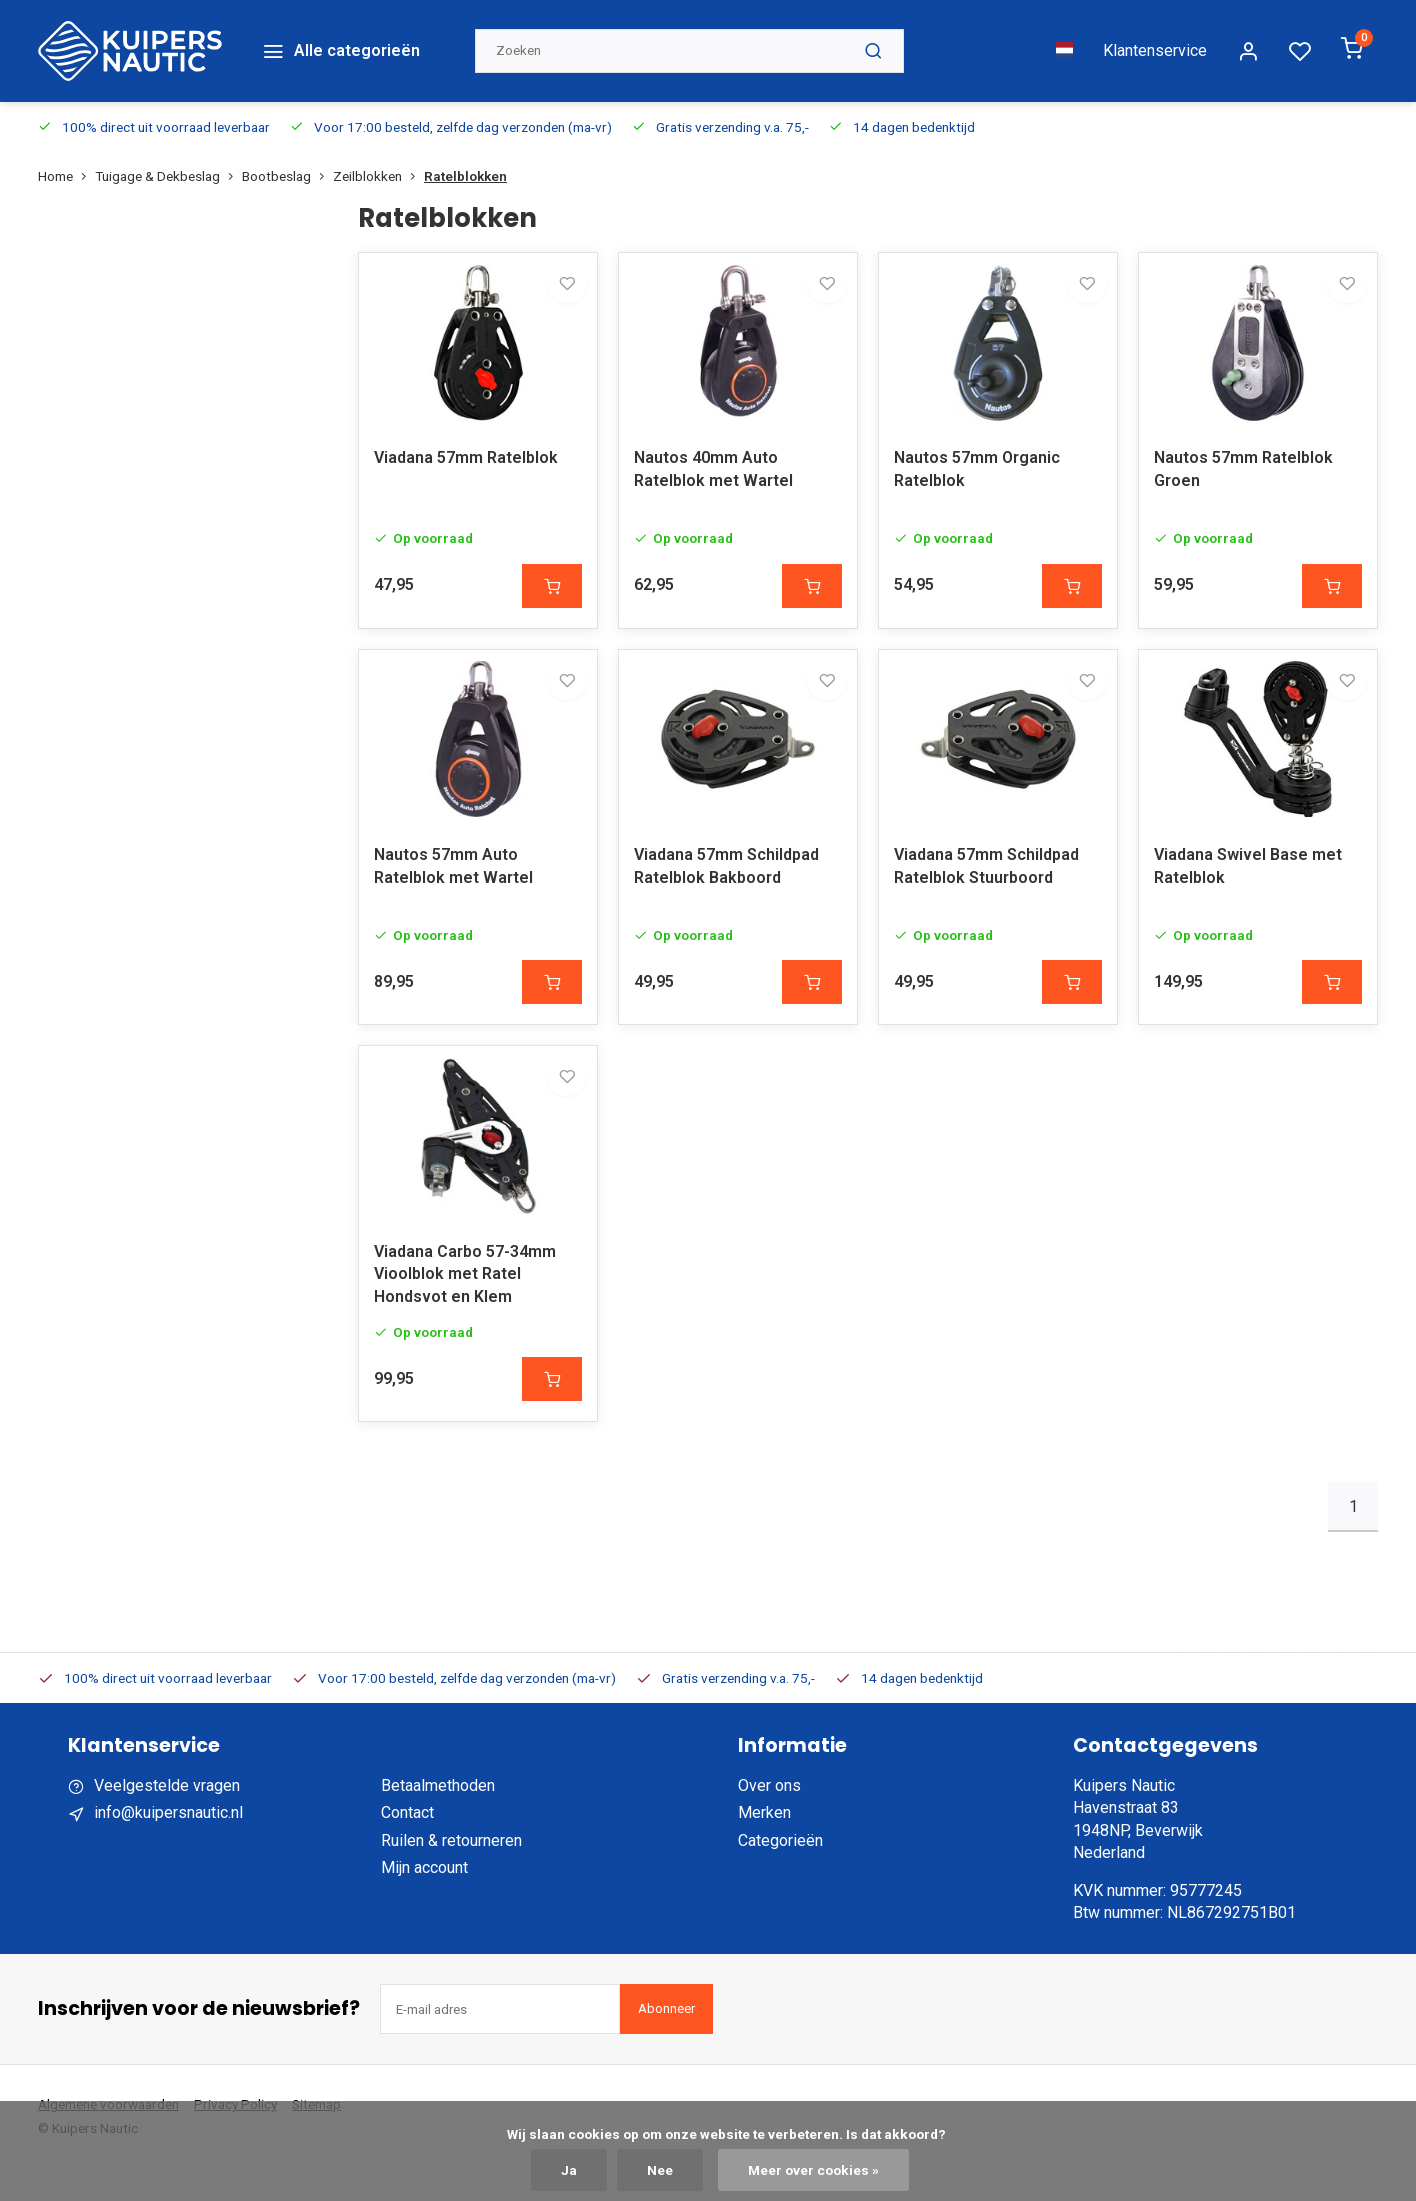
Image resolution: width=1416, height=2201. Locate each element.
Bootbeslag (287, 148)
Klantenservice (1155, 36)
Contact (407, 1845)
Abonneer (666, 2041)
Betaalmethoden (438, 1818)
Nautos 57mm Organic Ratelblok (977, 461)
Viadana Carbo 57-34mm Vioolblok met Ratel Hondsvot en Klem (465, 1307)
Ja (569, 2170)
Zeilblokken (378, 148)
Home (66, 148)
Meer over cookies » (813, 2170)
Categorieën (780, 1873)
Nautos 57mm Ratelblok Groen (1243, 461)
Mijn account (424, 1900)
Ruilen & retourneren (451, 1873)
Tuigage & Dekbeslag (168, 148)
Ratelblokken (465, 148)
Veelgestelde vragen (167, 1818)
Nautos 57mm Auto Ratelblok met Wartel (453, 878)
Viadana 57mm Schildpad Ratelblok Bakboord (726, 878)
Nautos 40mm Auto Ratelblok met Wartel (713, 461)
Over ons (769, 1818)
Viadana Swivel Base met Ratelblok (1248, 878)
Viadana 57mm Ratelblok (466, 450)
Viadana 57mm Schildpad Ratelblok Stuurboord (986, 878)
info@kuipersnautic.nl (168, 1845)
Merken (764, 1845)
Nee (660, 2170)
